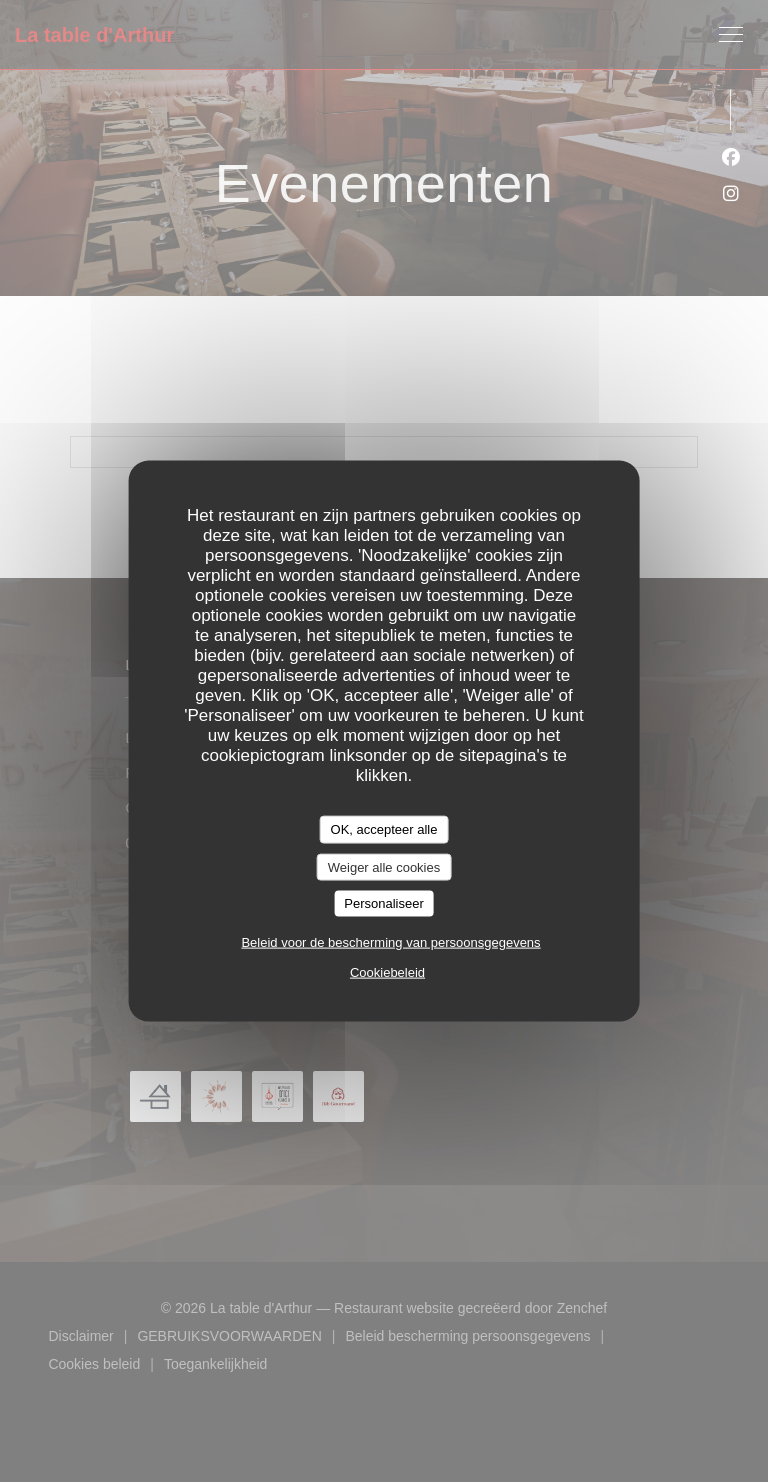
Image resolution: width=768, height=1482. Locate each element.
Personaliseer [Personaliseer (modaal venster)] (384, 903)
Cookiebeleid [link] (387, 971)
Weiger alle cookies (384, 866)
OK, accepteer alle (384, 829)
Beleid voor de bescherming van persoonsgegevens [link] (390, 941)
